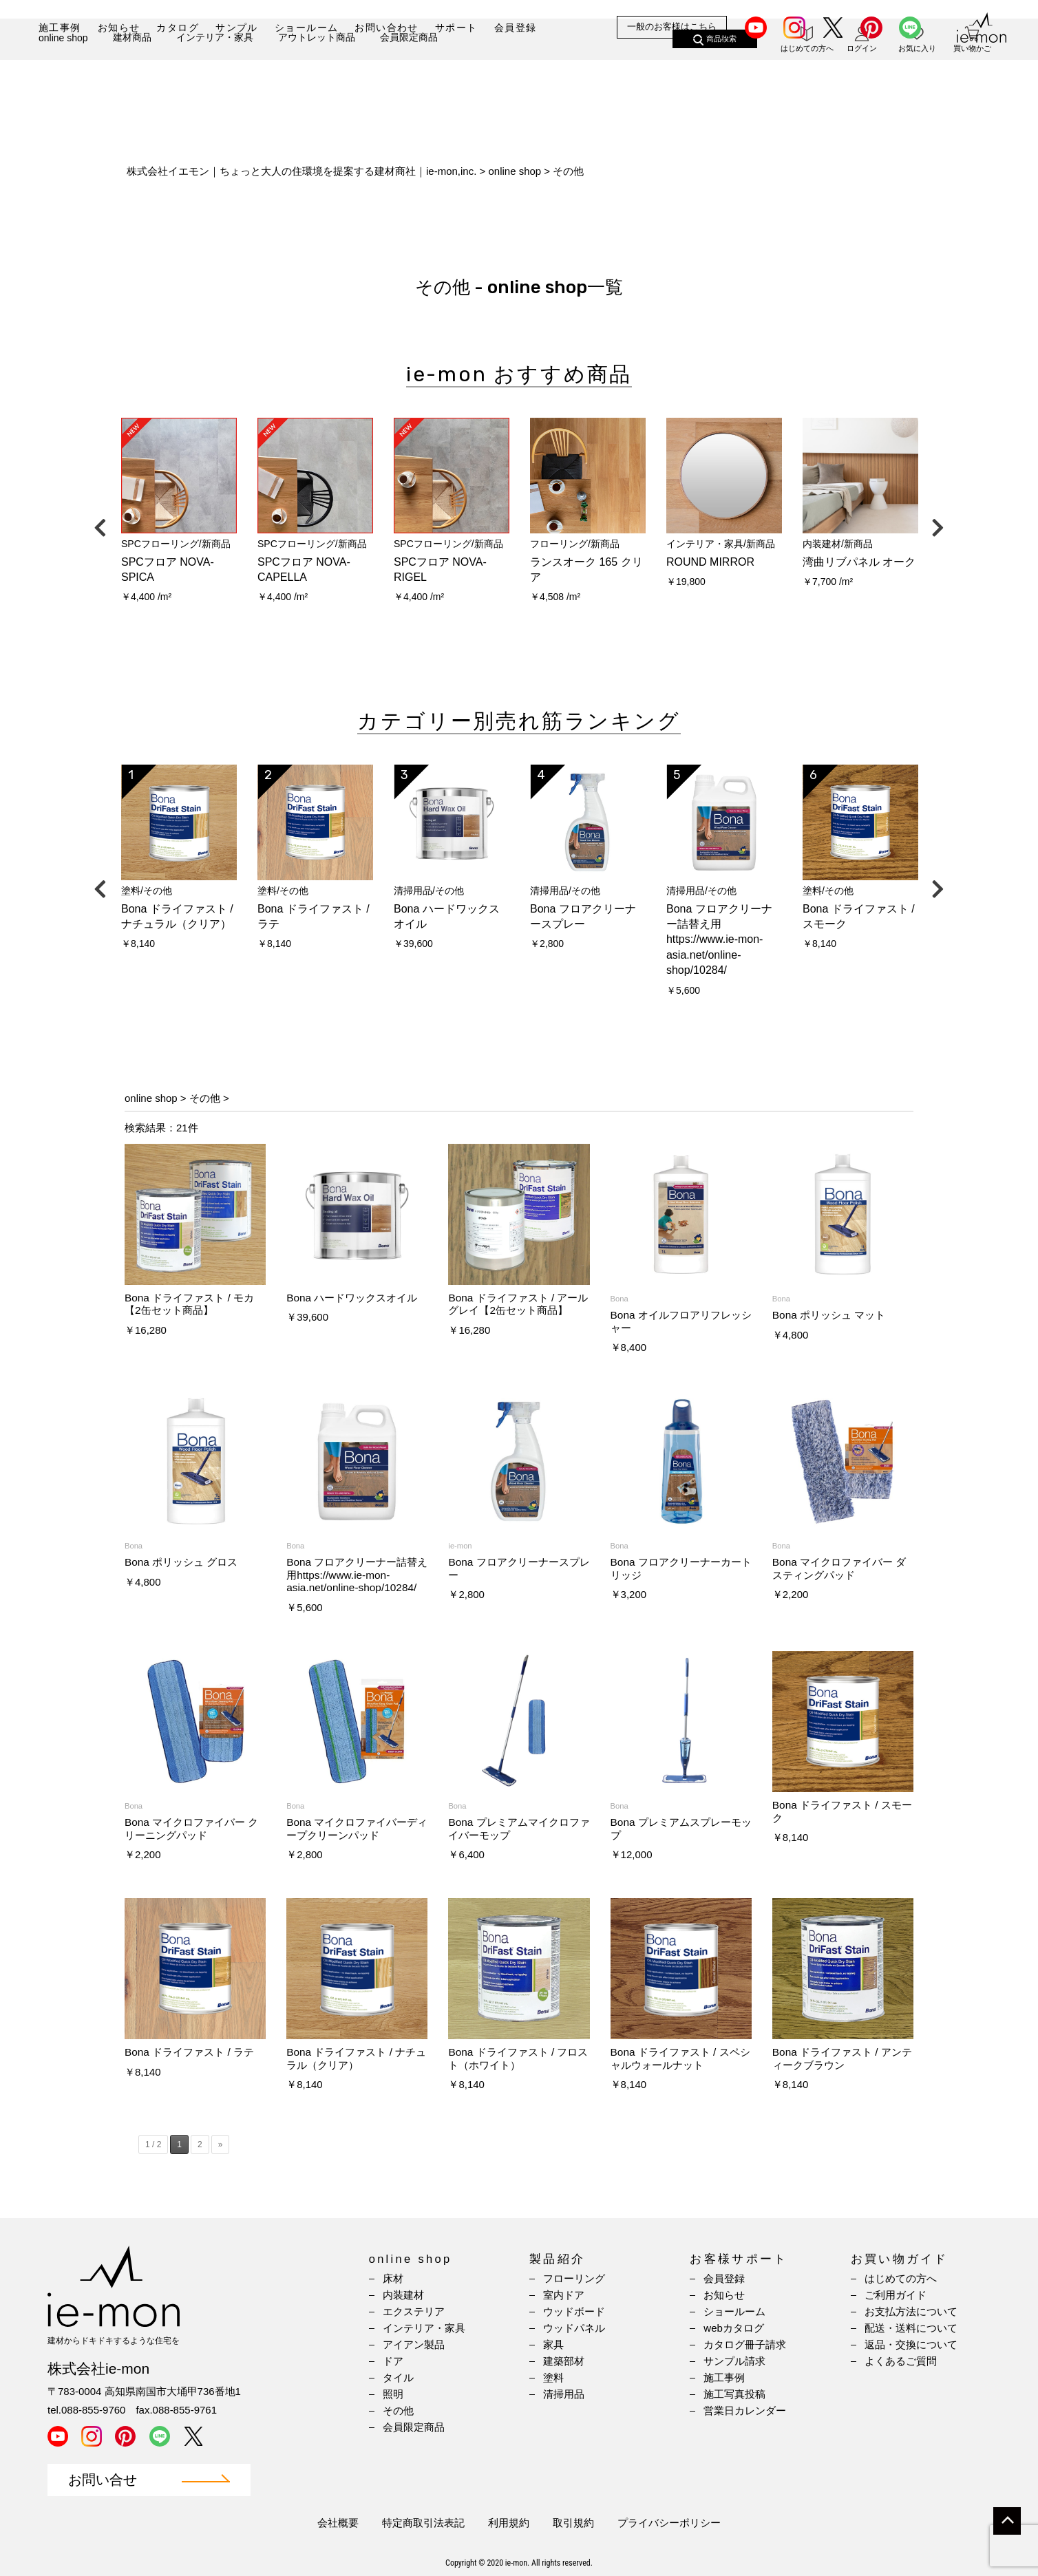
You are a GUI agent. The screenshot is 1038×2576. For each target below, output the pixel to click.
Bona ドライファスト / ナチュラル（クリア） (356, 2058)
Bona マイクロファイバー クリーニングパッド (192, 1828)
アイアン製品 (414, 2344)
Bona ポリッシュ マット (829, 1315)
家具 (553, 2344)
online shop (63, 74)
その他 (204, 1098)
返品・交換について (911, 2344)
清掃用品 (563, 2394)
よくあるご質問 (901, 2361)
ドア (393, 2361)
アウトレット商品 (316, 73)
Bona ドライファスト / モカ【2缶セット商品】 (189, 1304)
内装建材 (403, 2295)
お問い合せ (102, 2480)
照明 (393, 2394)
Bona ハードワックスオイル (351, 1297)
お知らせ (119, 27)
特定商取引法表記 (423, 2523)
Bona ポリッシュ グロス (181, 1562)
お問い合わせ (386, 27)
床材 (393, 2278)
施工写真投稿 (734, 2394)
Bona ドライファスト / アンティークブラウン (842, 2058)
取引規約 (573, 2523)
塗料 (553, 2377)
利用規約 (508, 2523)
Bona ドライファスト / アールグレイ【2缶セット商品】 (518, 1304)
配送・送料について (911, 2328)
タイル (398, 2377)
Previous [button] (100, 524)
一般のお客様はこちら (672, 27)
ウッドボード (574, 2311)
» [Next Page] (220, 2144)
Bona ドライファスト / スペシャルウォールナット (680, 2058)
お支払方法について (911, 2311)
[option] (179, 515)
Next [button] (937, 524)
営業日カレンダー (744, 2410)
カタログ (177, 27)
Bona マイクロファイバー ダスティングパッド (839, 1568)
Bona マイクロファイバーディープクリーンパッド (356, 1828)
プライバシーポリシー (669, 2523)
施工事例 (60, 27)
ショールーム (306, 27)
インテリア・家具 (214, 73)
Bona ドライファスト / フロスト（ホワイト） (518, 2058)
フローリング (574, 2278)
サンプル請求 (734, 2361)
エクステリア (414, 2311)
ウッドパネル (574, 2328)
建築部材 (563, 2361)
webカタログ (733, 2328)
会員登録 (515, 27)
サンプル (236, 27)
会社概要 (338, 2523)
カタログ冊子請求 (744, 2344)
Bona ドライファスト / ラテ (189, 2052)
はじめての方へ (901, 2278)
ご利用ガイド (895, 2295)
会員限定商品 (409, 73)
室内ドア (563, 2295)
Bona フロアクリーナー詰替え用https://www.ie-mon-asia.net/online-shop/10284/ (356, 1574)
